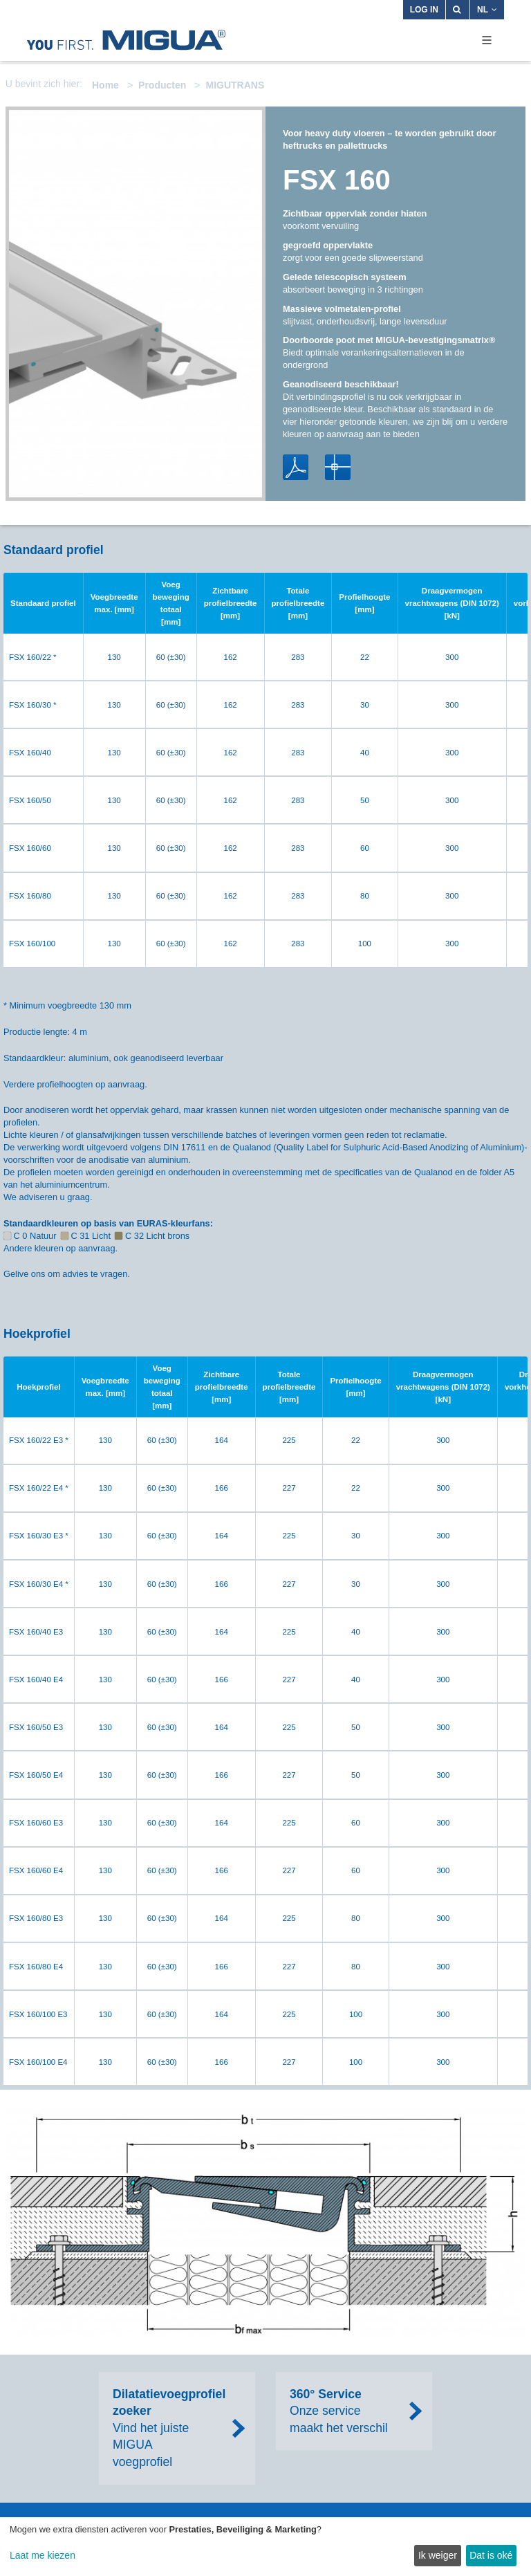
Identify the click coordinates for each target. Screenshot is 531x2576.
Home (105, 85)
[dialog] (265, 2546)
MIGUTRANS (234, 85)
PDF (295, 467)
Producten (162, 85)
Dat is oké (490, 2555)
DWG (338, 467)
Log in (424, 10)
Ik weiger (437, 2555)
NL (487, 10)
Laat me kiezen (42, 2555)
